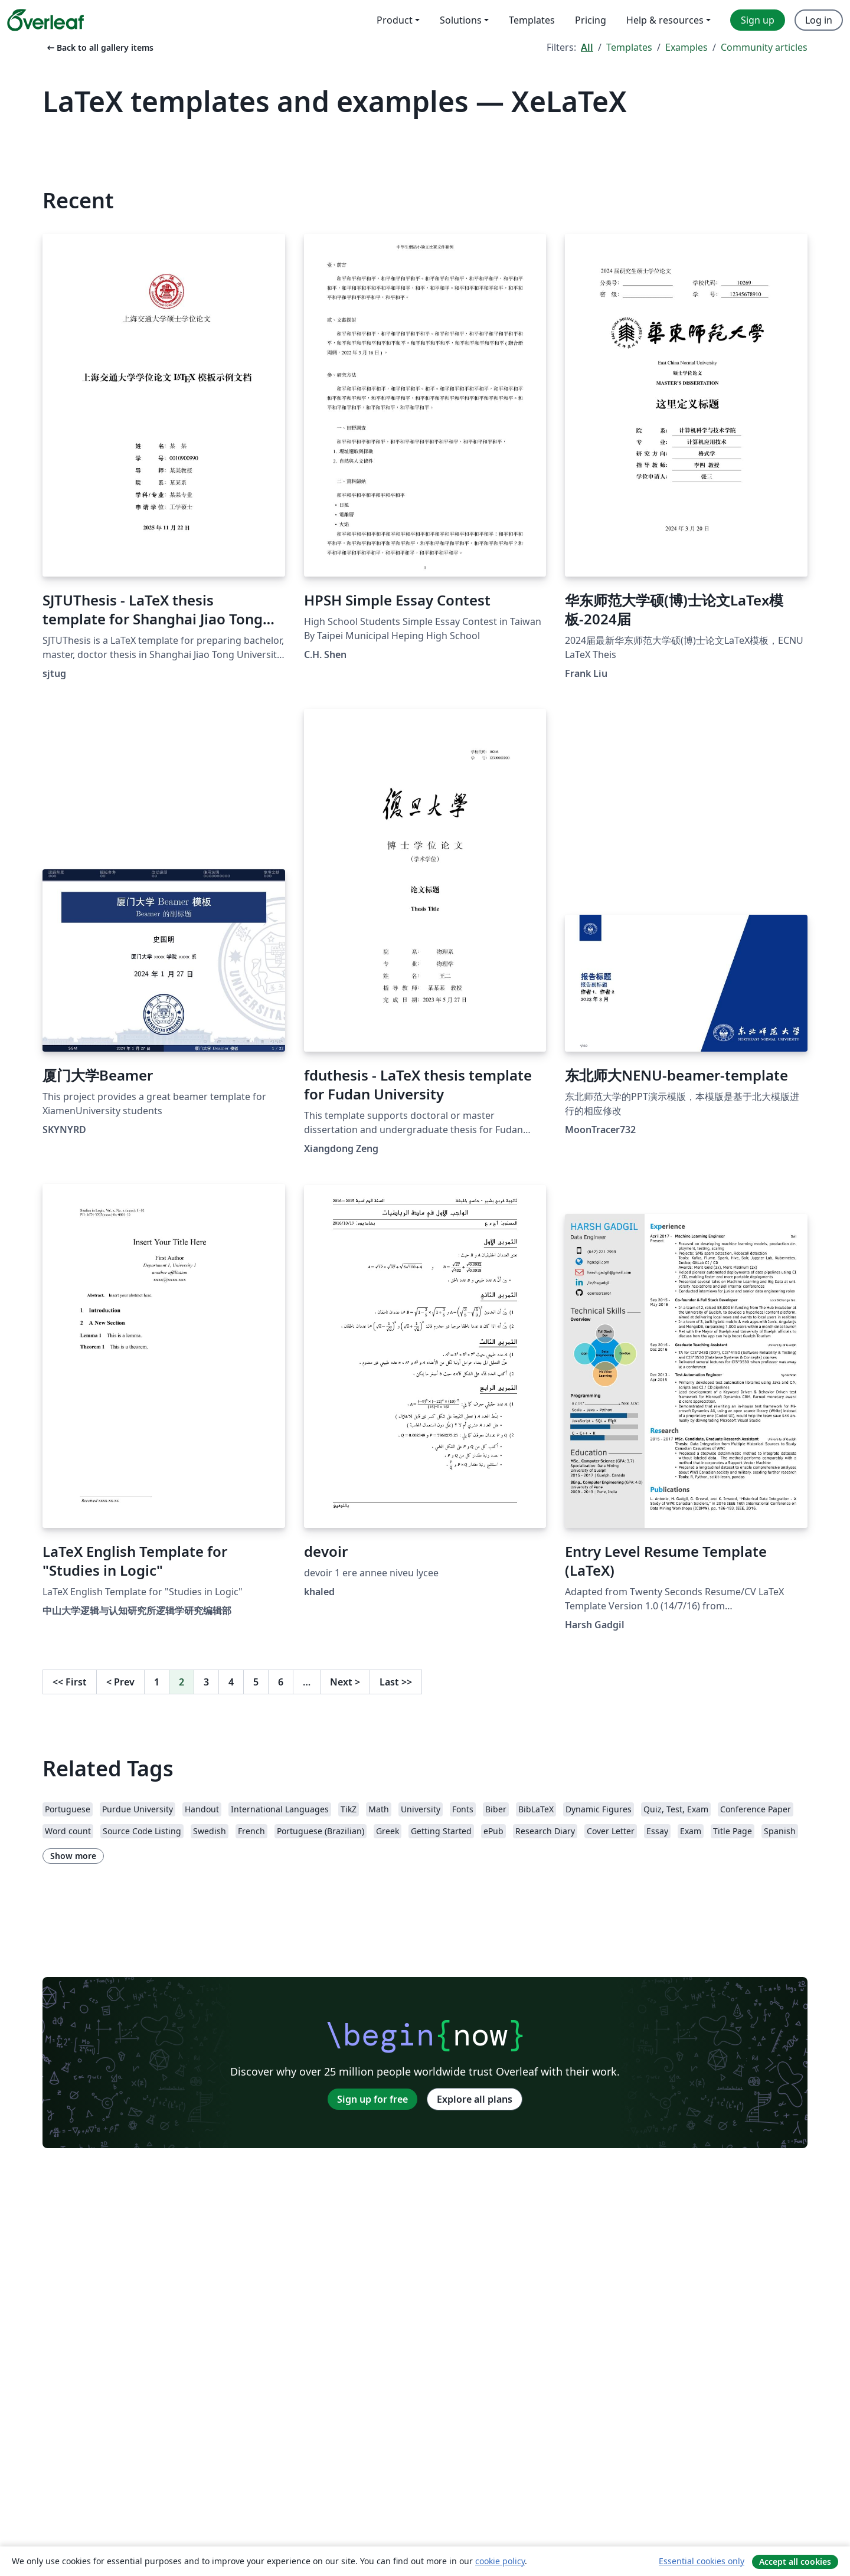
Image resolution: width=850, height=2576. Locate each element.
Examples (686, 47)
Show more (73, 1855)
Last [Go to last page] (396, 1681)
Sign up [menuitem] (757, 20)
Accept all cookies (795, 2561)
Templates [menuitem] (532, 20)
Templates (629, 47)
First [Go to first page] (70, 1681)
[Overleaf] (45, 20)
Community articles (764, 47)
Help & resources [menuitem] (665, 20)
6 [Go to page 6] (280, 1681)
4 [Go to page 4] (231, 1681)
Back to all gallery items (99, 47)
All (587, 47)
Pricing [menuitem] (590, 20)
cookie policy (500, 2561)
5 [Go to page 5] (256, 1681)
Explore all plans (474, 2099)
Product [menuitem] (395, 20)
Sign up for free (372, 2099)
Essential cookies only (701, 2561)
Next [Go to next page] (345, 1681)
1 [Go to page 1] (156, 1681)
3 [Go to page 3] (206, 1681)
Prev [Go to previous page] (120, 1681)
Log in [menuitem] (818, 20)
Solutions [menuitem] (461, 20)
